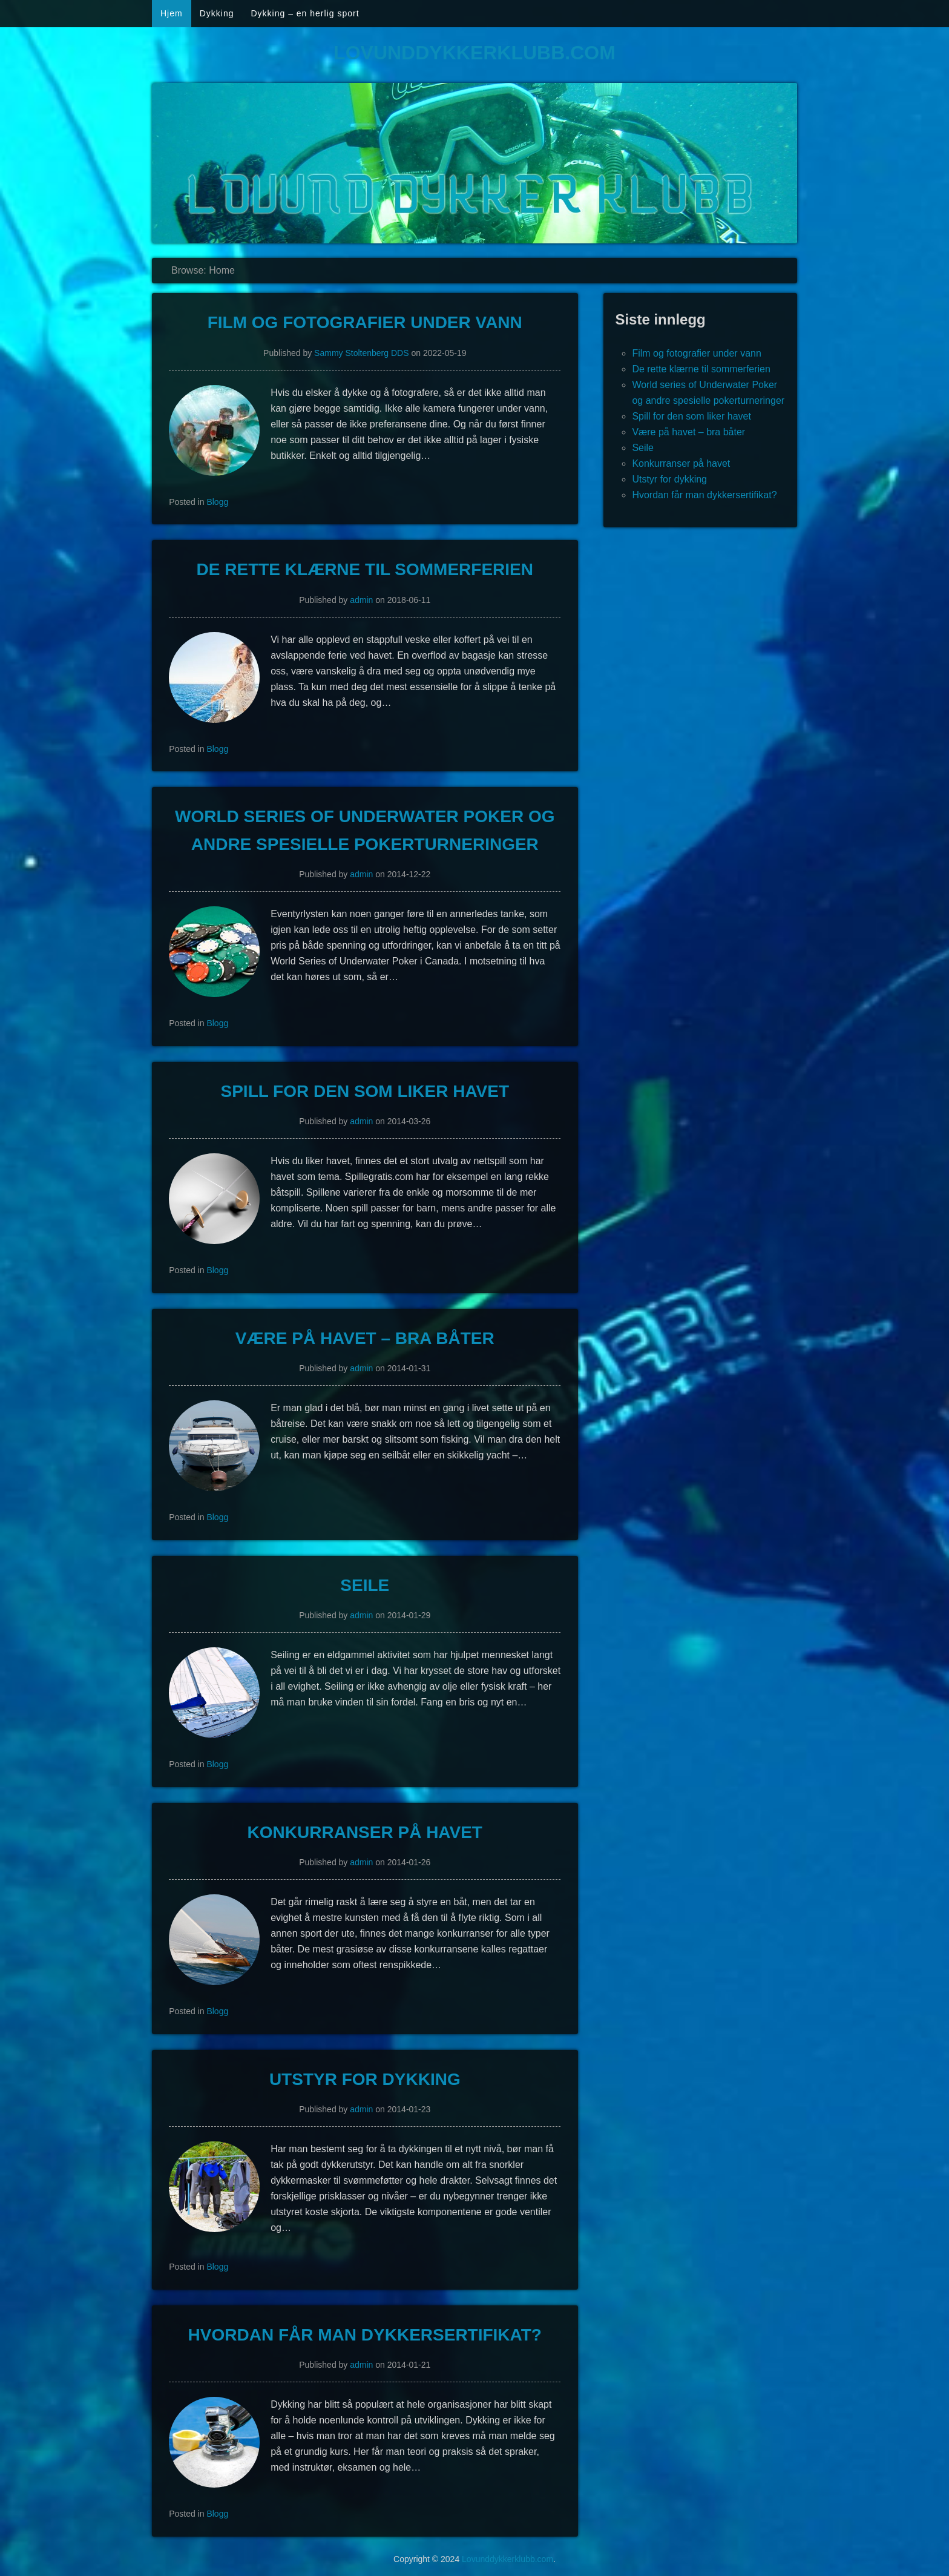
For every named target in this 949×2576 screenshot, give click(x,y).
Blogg (217, 502)
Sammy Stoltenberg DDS (361, 353)
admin (361, 600)
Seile (364, 1585)
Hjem (171, 13)
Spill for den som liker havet (365, 1091)
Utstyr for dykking (365, 2079)
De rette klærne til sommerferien (365, 569)
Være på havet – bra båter (364, 1338)
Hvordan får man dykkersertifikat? (365, 2334)
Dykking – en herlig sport (305, 13)
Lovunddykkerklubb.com (474, 53)
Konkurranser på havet (365, 1832)
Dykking (217, 13)
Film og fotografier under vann (365, 322)
